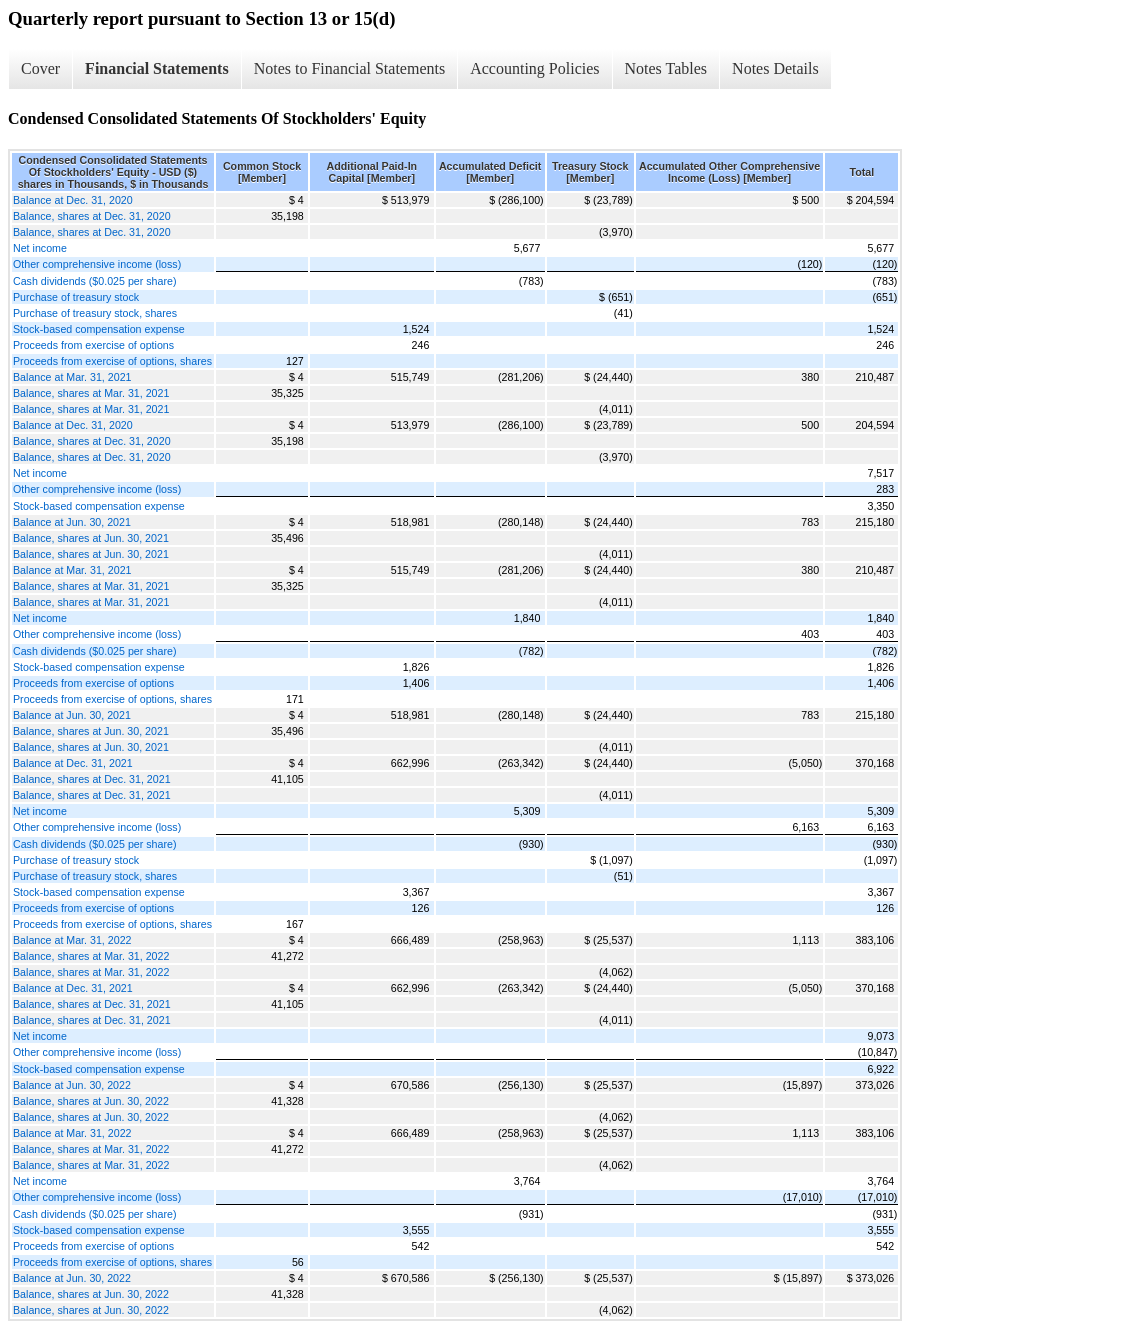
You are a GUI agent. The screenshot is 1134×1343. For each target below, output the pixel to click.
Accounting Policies (534, 68)
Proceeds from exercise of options (93, 345)
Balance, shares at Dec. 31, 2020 (92, 216)
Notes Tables (666, 68)
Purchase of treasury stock (76, 297)
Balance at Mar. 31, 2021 (72, 377)
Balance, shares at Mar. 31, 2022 (91, 956)
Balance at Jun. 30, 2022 (72, 1085)
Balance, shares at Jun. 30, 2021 (91, 538)
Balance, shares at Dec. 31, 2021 (92, 779)
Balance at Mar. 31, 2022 (72, 940)
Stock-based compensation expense (99, 329)
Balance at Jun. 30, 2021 (72, 522)
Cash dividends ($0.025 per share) (95, 281)
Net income (40, 248)
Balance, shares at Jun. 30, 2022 (91, 1101)
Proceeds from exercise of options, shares (112, 361)
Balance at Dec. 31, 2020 (73, 200)
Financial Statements (157, 68)
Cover (40, 68)
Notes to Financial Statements (350, 68)
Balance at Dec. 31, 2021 (73, 763)
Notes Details (775, 68)
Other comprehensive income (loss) (97, 264)
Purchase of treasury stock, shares (95, 313)
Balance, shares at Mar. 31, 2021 (91, 393)
